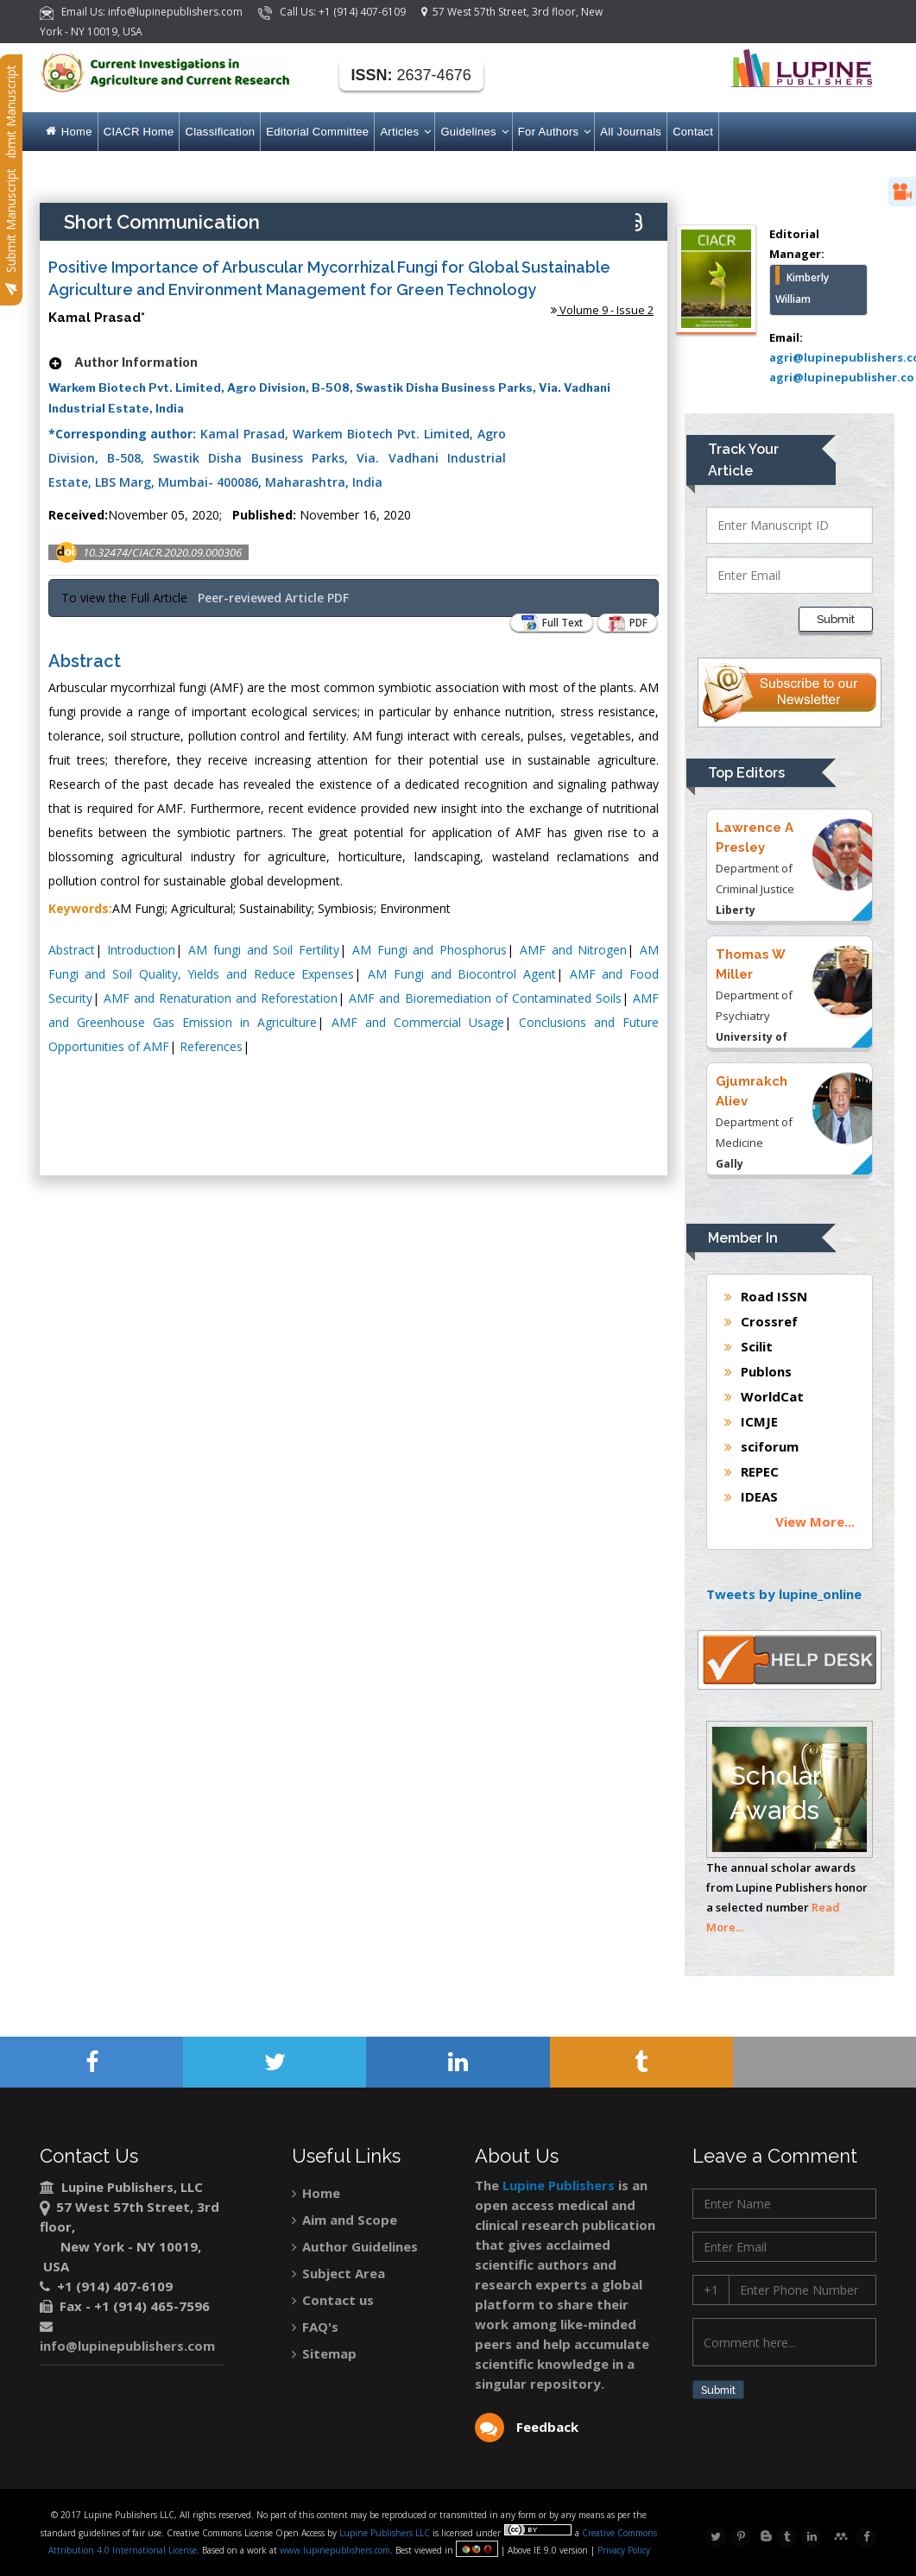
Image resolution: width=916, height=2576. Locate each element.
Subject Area (338, 2273)
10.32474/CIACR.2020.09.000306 (162, 552)
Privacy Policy (622, 2550)
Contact (693, 131)
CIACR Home (139, 131)
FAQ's (315, 2326)
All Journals (630, 131)
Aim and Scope (344, 2219)
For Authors (554, 131)
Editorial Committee (317, 131)
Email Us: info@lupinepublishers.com (142, 11)
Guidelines (473, 131)
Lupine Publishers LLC (386, 2533)
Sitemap (324, 2353)
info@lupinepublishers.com (127, 2345)
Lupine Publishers (557, 2185)
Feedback (526, 2426)
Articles (404, 131)
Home (69, 131)
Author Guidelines (355, 2246)
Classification (220, 131)
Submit (724, 2390)
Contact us (333, 2299)
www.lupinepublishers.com (335, 2550)
